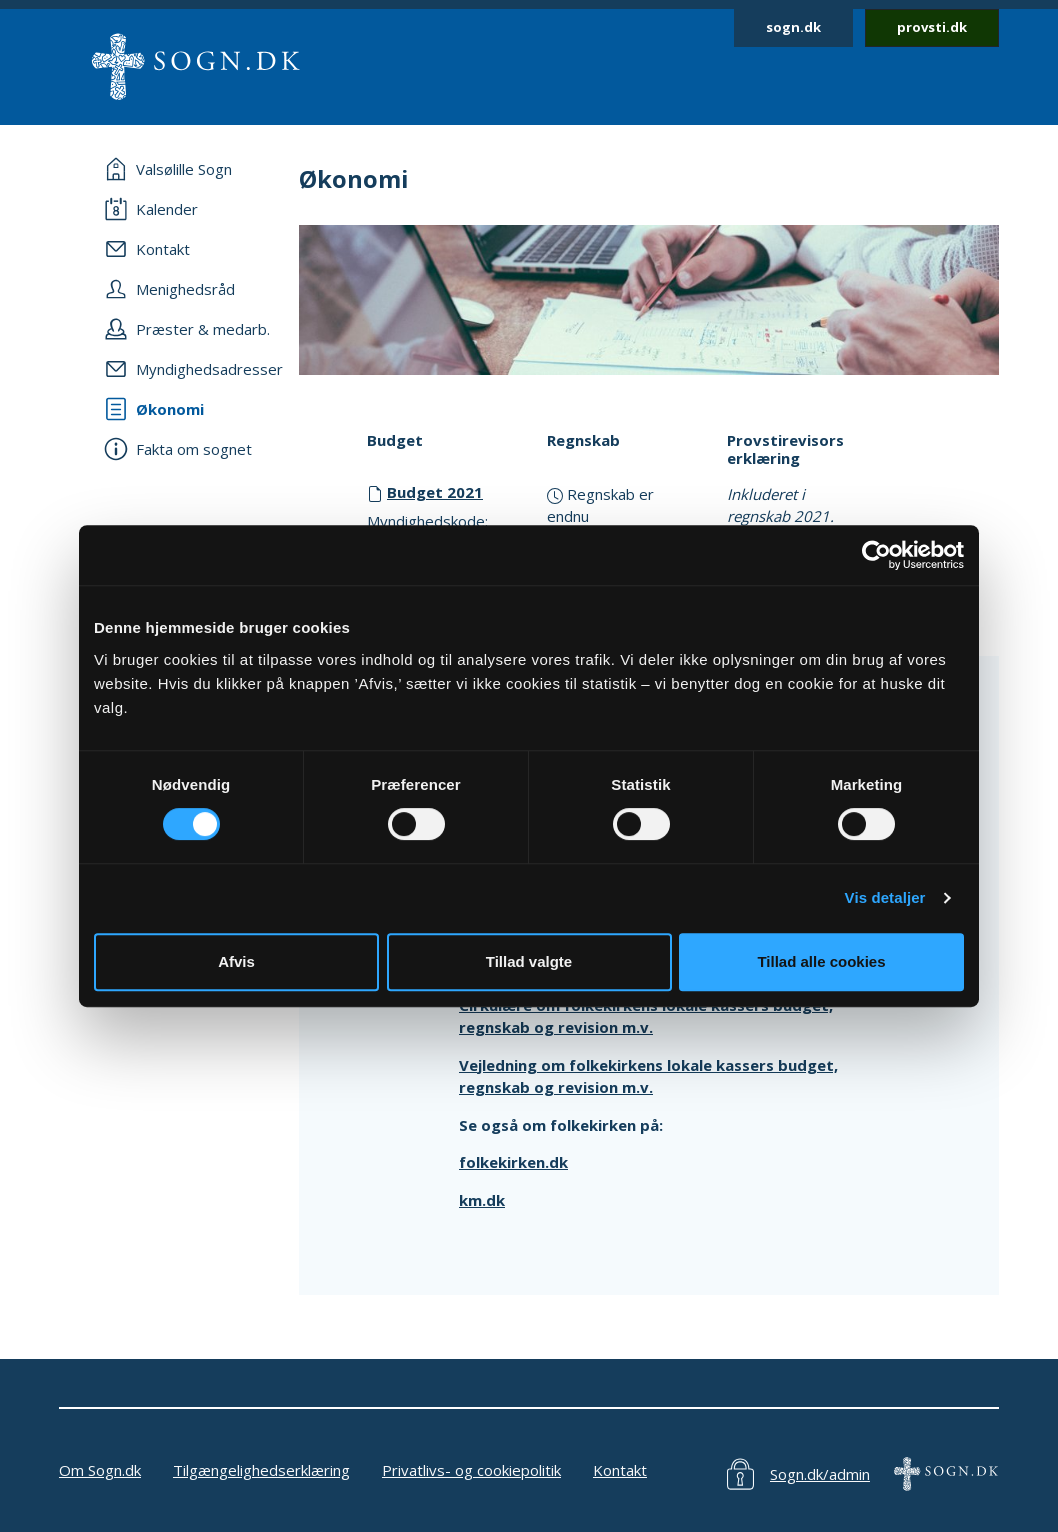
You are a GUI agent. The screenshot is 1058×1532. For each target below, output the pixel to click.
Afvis (236, 961)
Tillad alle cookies (821, 961)
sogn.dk (793, 27)
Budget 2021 (435, 492)
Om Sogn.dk (100, 1470)
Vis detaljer (885, 897)
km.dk (482, 1200)
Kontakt (620, 1470)
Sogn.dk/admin (820, 1474)
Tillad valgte (529, 961)
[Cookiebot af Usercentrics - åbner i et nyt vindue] (876, 555)
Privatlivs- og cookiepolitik (471, 1470)
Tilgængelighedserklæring (261, 1470)
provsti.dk (932, 27)
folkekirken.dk (513, 1162)
